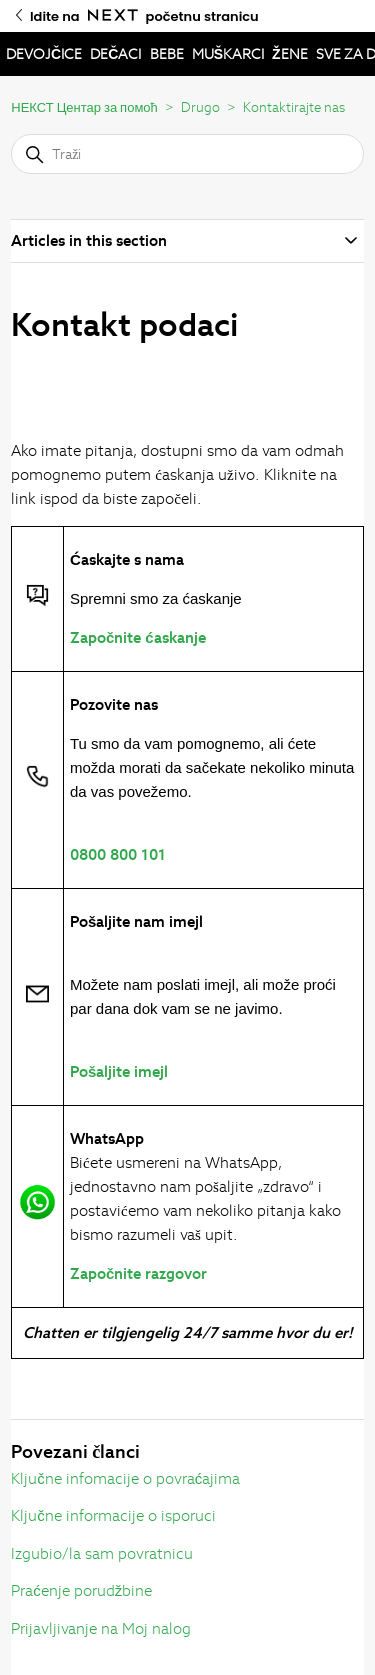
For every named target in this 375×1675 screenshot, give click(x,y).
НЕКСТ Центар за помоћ (84, 107)
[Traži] (187, 154)
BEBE (167, 54)
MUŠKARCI (228, 54)
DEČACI (115, 54)
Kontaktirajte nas (294, 107)
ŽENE (290, 54)
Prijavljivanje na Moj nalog (101, 1628)
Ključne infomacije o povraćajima (125, 1478)
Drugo (200, 107)
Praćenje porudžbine (81, 1590)
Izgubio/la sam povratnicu (102, 1553)
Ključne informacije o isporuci (113, 1515)
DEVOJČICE (44, 54)
